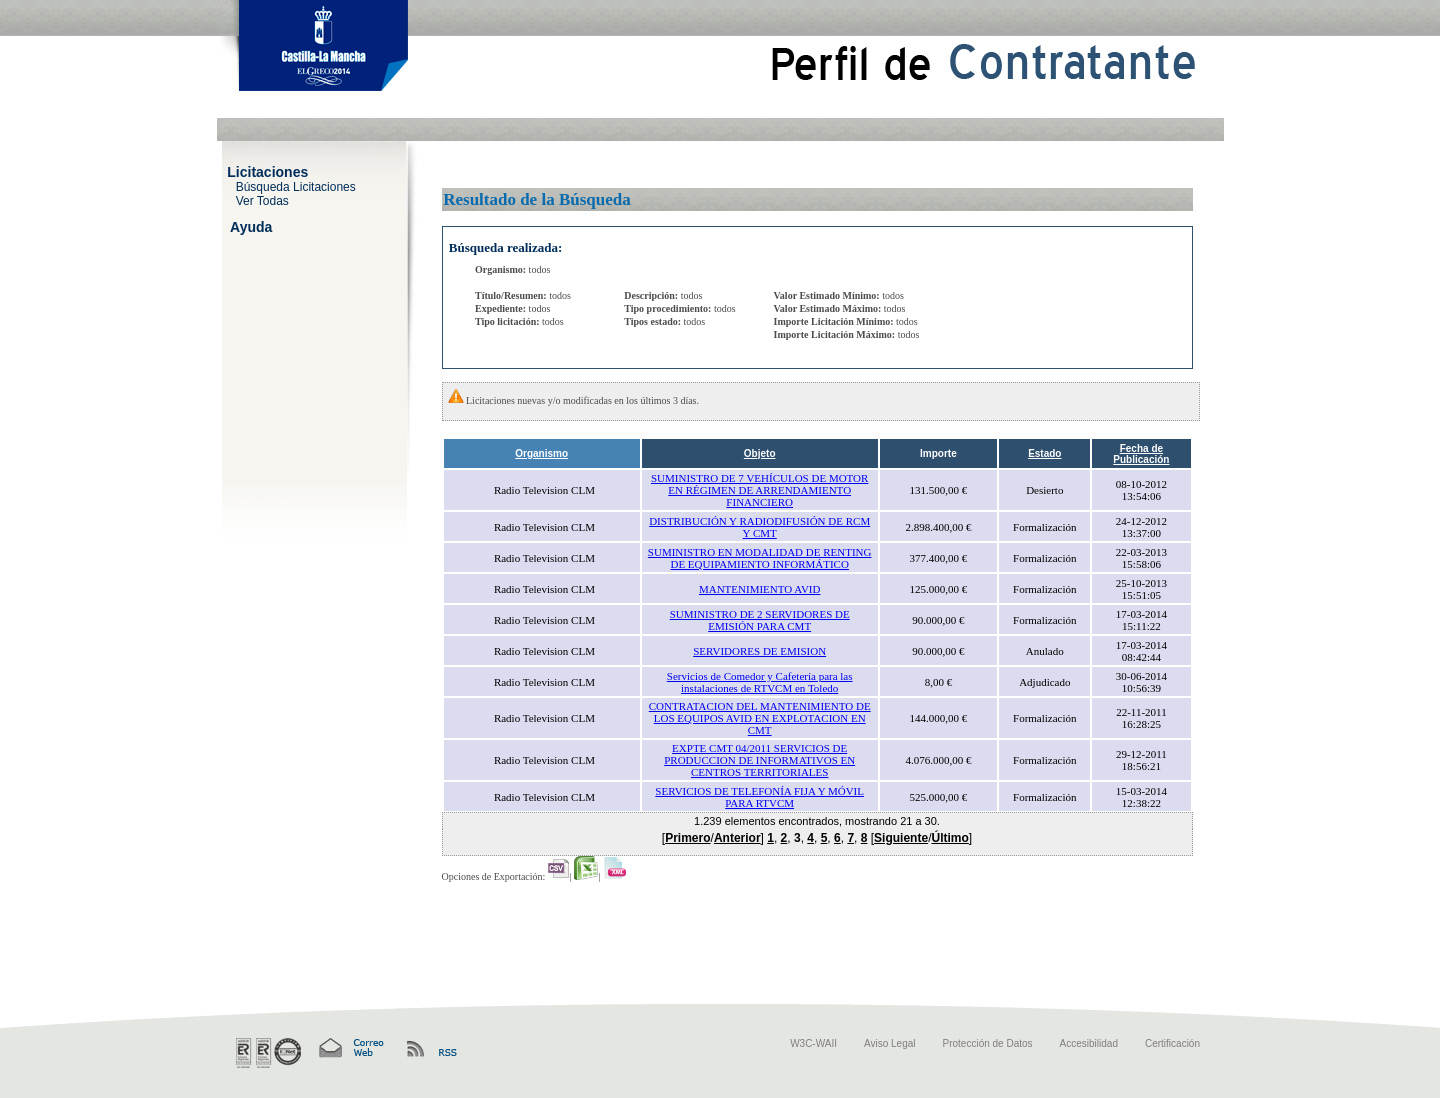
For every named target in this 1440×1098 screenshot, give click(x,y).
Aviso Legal (890, 1043)
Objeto (760, 453)
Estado (1044, 453)
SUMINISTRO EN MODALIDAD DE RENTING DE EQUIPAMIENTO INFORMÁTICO (760, 558)
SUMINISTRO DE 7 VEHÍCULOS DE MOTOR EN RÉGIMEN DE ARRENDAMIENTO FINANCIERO (759, 490)
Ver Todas (262, 200)
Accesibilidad (1089, 1043)
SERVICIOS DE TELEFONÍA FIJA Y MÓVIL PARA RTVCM (759, 797)
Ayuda (251, 226)
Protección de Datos (988, 1043)
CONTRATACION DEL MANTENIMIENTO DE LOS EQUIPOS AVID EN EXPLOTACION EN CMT (760, 718)
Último (949, 838)
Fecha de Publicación (1141, 454)
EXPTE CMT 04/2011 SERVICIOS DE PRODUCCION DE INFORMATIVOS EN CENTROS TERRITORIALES (759, 760)
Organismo (541, 453)
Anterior (737, 838)
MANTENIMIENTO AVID (760, 589)
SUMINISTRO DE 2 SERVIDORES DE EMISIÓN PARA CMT (760, 620)
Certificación (1172, 1043)
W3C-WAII (813, 1043)
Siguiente (901, 838)
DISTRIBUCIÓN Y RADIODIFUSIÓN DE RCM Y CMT (759, 527)
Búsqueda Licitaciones (296, 186)
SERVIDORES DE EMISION (759, 651)
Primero (687, 838)
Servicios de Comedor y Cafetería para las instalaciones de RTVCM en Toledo (760, 682)
